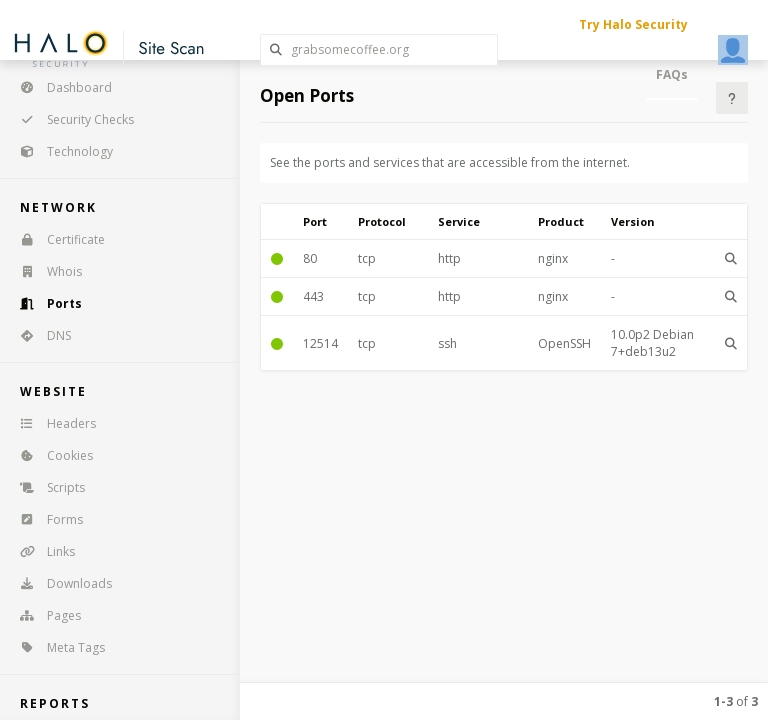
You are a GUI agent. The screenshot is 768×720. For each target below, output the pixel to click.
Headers (51, 423)
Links (41, 551)
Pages (44, 615)
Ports (44, 303)
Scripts (46, 487)
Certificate (56, 239)
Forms (45, 519)
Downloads (59, 583)
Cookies (50, 455)
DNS (39, 335)
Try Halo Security (633, 24)
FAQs (672, 74)
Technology (60, 151)
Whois (44, 271)
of (736, 701)
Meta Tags (56, 647)
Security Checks (70, 119)
